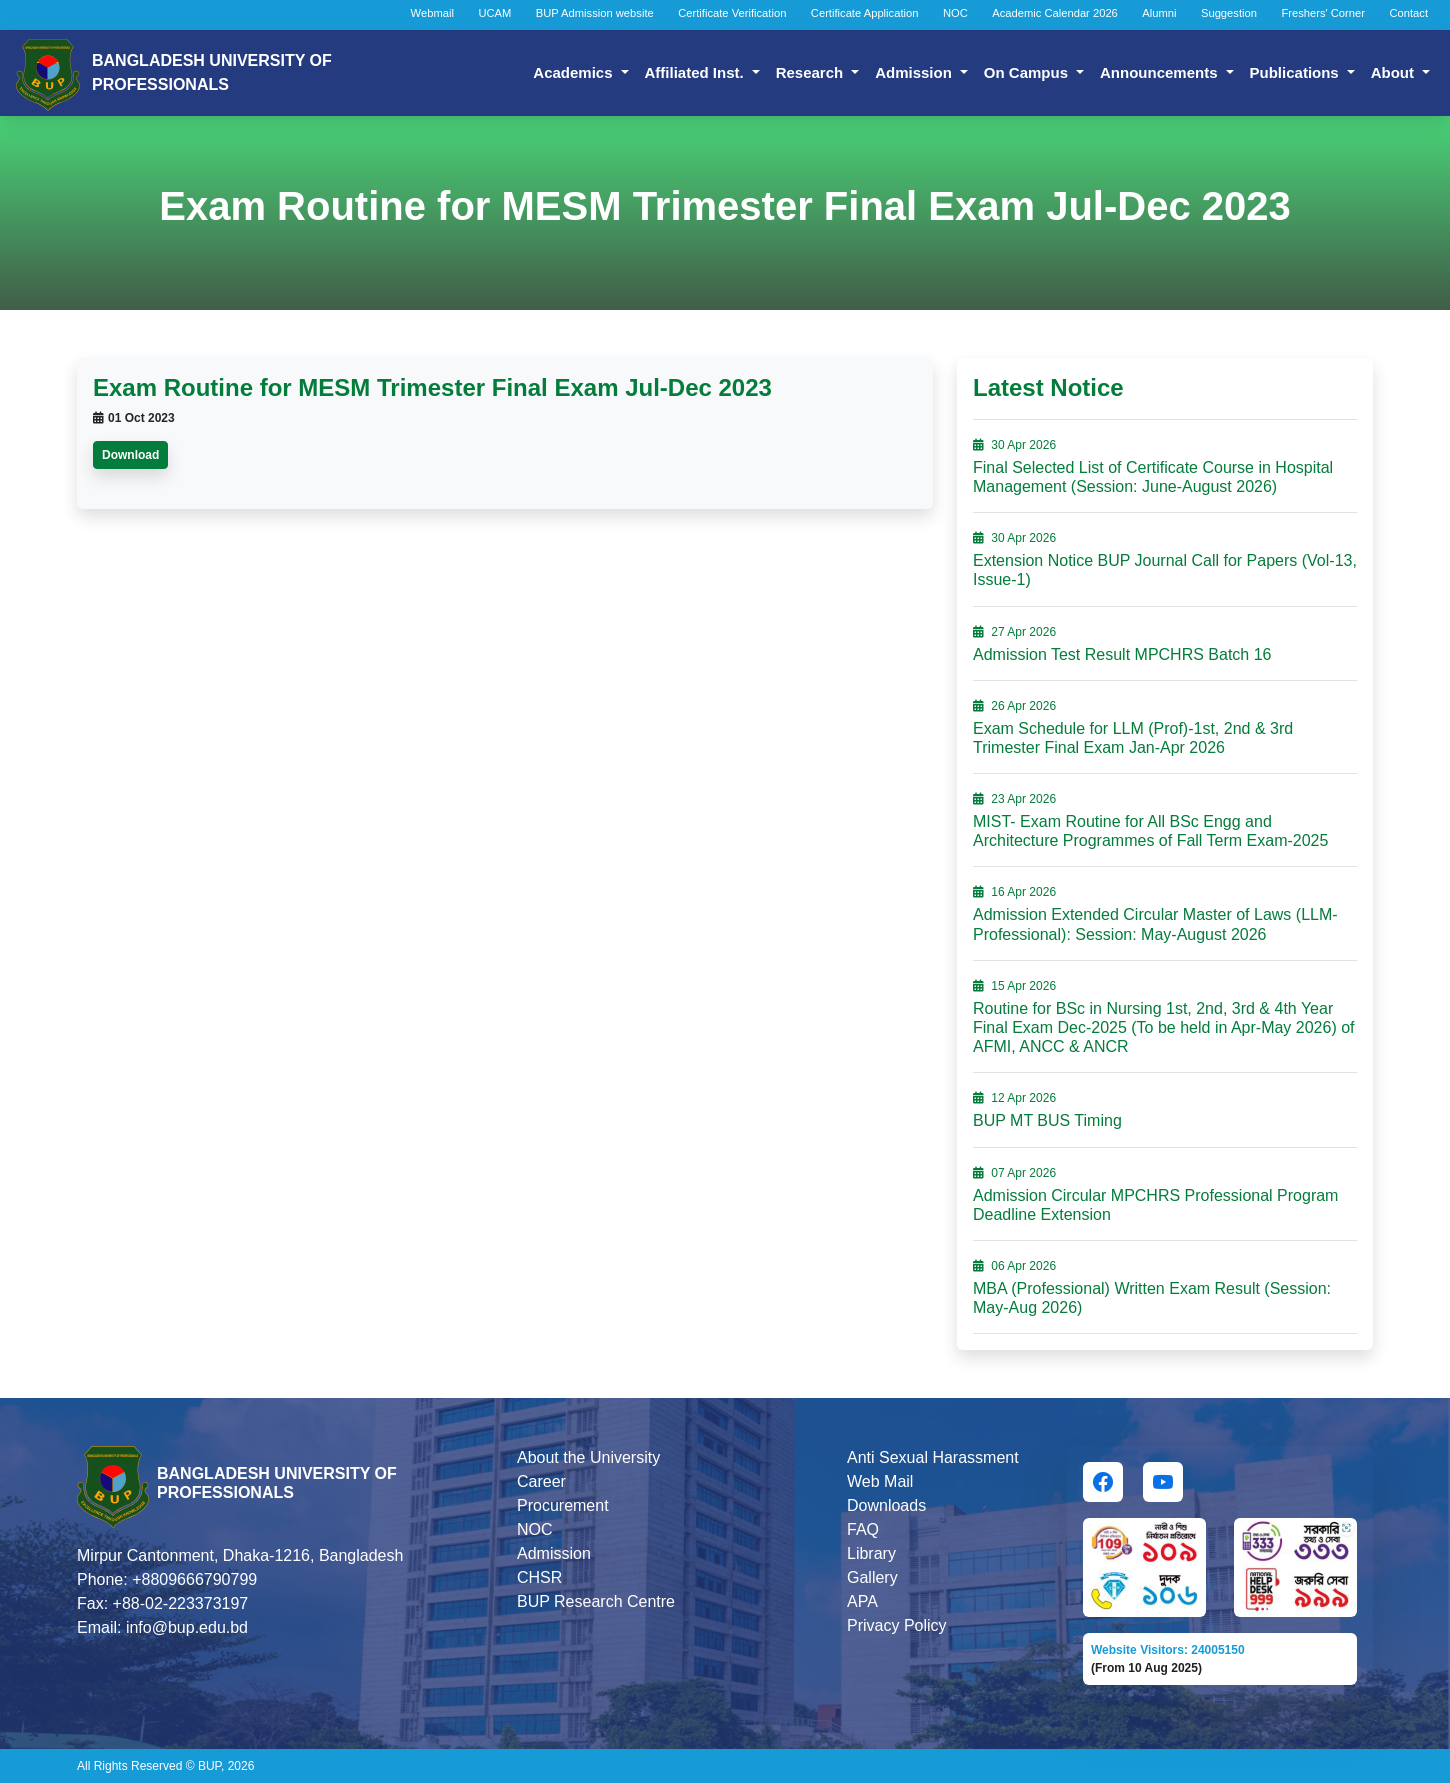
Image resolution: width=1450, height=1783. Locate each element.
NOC (955, 13)
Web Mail (880, 1481)
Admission (915, 72)
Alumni (1159, 13)
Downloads (886, 1505)
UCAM (494, 13)
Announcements (1161, 72)
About (1394, 72)
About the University (588, 1457)
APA (862, 1601)
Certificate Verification (732, 13)
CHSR (539, 1577)
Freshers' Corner (1323, 13)
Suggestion (1229, 13)
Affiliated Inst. (696, 72)
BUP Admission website (595, 13)
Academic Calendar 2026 (1055, 13)
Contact (1408, 13)
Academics (574, 72)
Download (130, 455)
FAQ (863, 1529)
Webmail (432, 13)
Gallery (872, 1577)
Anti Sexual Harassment (933, 1457)
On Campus (1028, 72)
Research (812, 72)
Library (871, 1553)
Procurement (563, 1505)
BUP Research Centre (596, 1601)
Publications (1296, 72)
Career (541, 1481)
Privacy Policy (897, 1625)
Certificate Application (865, 13)
